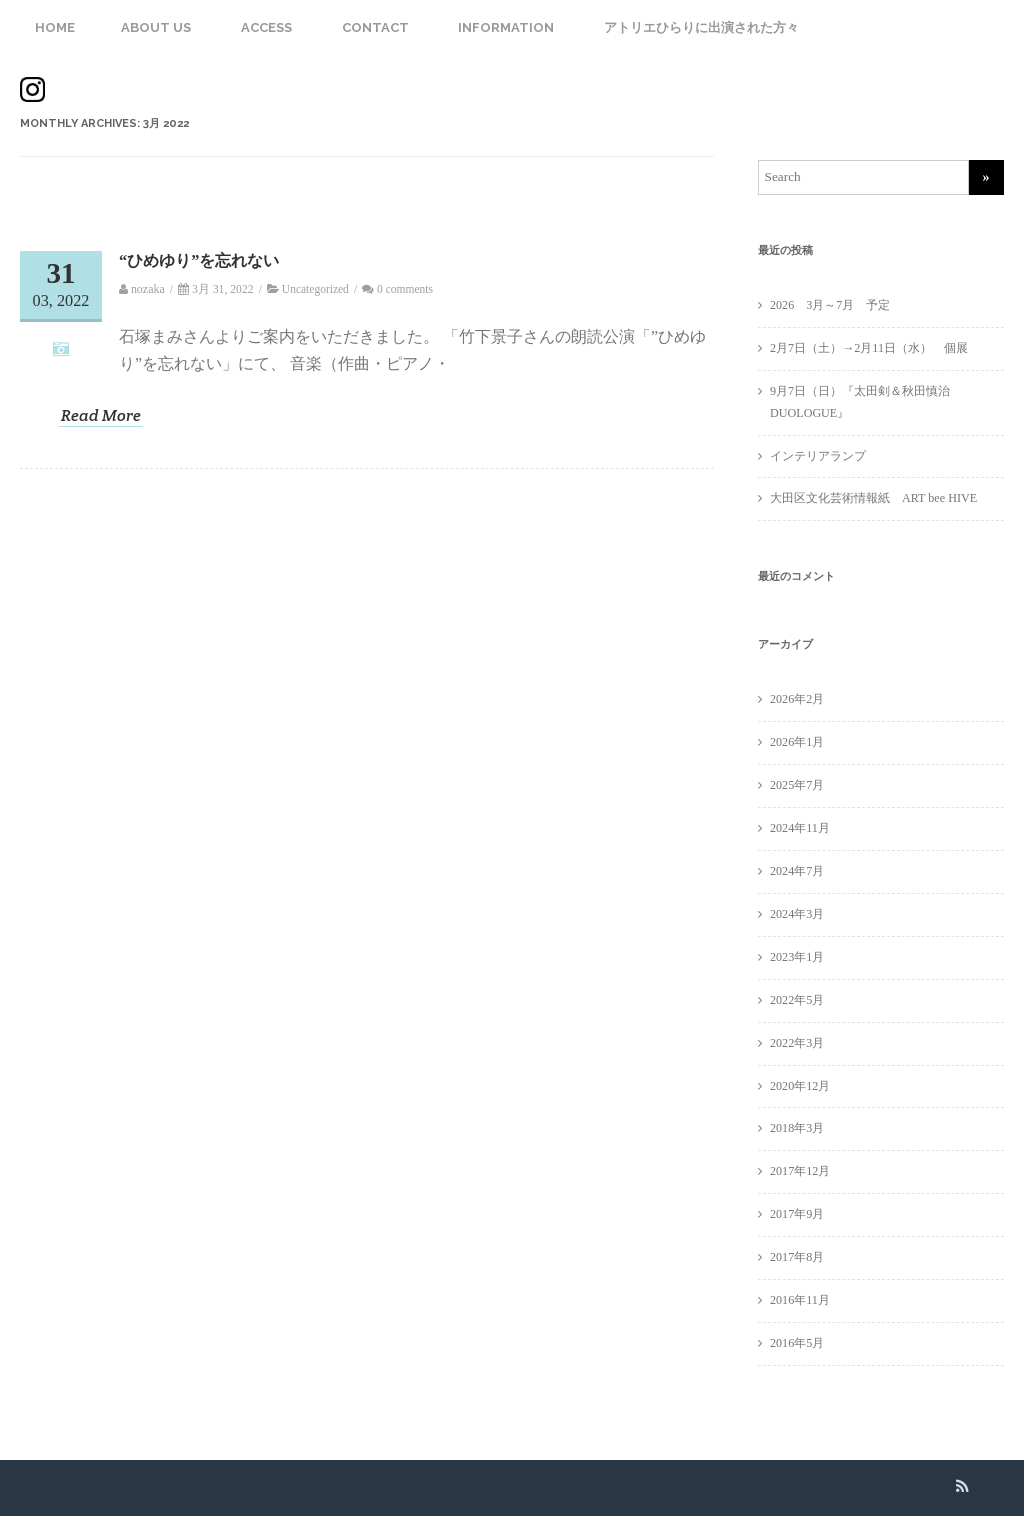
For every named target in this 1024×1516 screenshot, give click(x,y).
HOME (55, 27)
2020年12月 (800, 1086)
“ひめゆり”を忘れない (199, 260)
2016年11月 (800, 1300)
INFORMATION (506, 27)
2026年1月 (797, 742)
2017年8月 (797, 1257)
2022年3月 (797, 1043)
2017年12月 (800, 1171)
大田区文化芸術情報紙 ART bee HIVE (873, 498)
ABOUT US (156, 27)
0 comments (405, 289)
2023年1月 (797, 957)
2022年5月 (797, 1000)
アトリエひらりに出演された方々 (701, 27)
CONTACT (375, 27)
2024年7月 (797, 871)
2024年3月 (797, 914)
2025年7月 (797, 785)
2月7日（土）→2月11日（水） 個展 (875, 348)
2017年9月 (797, 1214)
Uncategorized (315, 289)
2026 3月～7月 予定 (830, 305)
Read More (101, 416)
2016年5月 (797, 1343)
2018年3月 (797, 1128)
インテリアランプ (818, 456)
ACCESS (266, 27)
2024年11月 (800, 828)
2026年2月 (797, 699)
